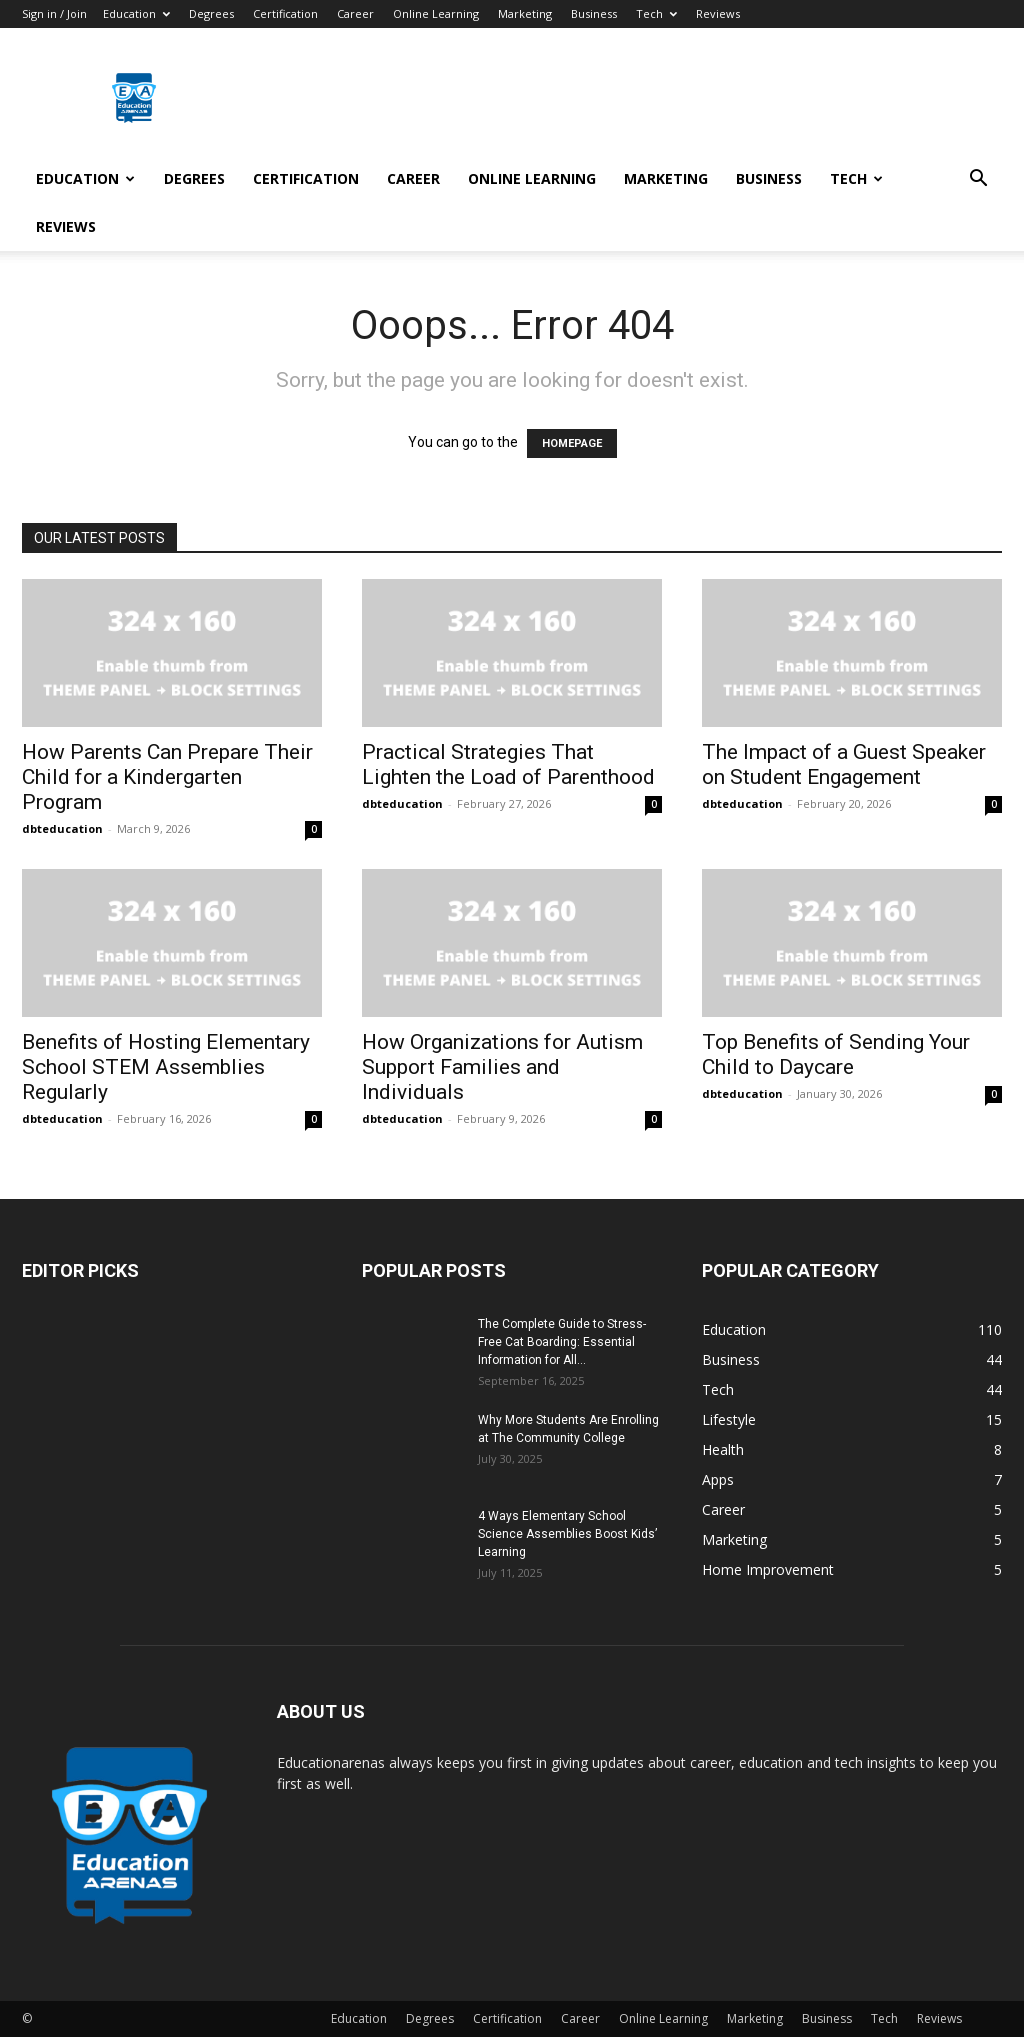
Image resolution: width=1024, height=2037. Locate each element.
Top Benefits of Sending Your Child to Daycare (836, 1054)
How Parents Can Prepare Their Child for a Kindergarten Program (167, 777)
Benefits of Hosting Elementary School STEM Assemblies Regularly (166, 1067)
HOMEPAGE (572, 443)
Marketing (525, 13)
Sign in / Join (54, 13)
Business (594, 13)
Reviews (718, 13)
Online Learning (436, 13)
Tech (656, 13)
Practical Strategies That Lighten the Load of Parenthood (508, 764)
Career (355, 13)
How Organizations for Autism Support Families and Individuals (502, 1067)
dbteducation (62, 828)
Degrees (211, 13)
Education (136, 13)
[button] (978, 180)
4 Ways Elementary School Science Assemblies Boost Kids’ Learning (567, 1534)
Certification (285, 13)
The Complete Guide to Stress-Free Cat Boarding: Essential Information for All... (562, 1342)
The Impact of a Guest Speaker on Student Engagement (844, 764)
